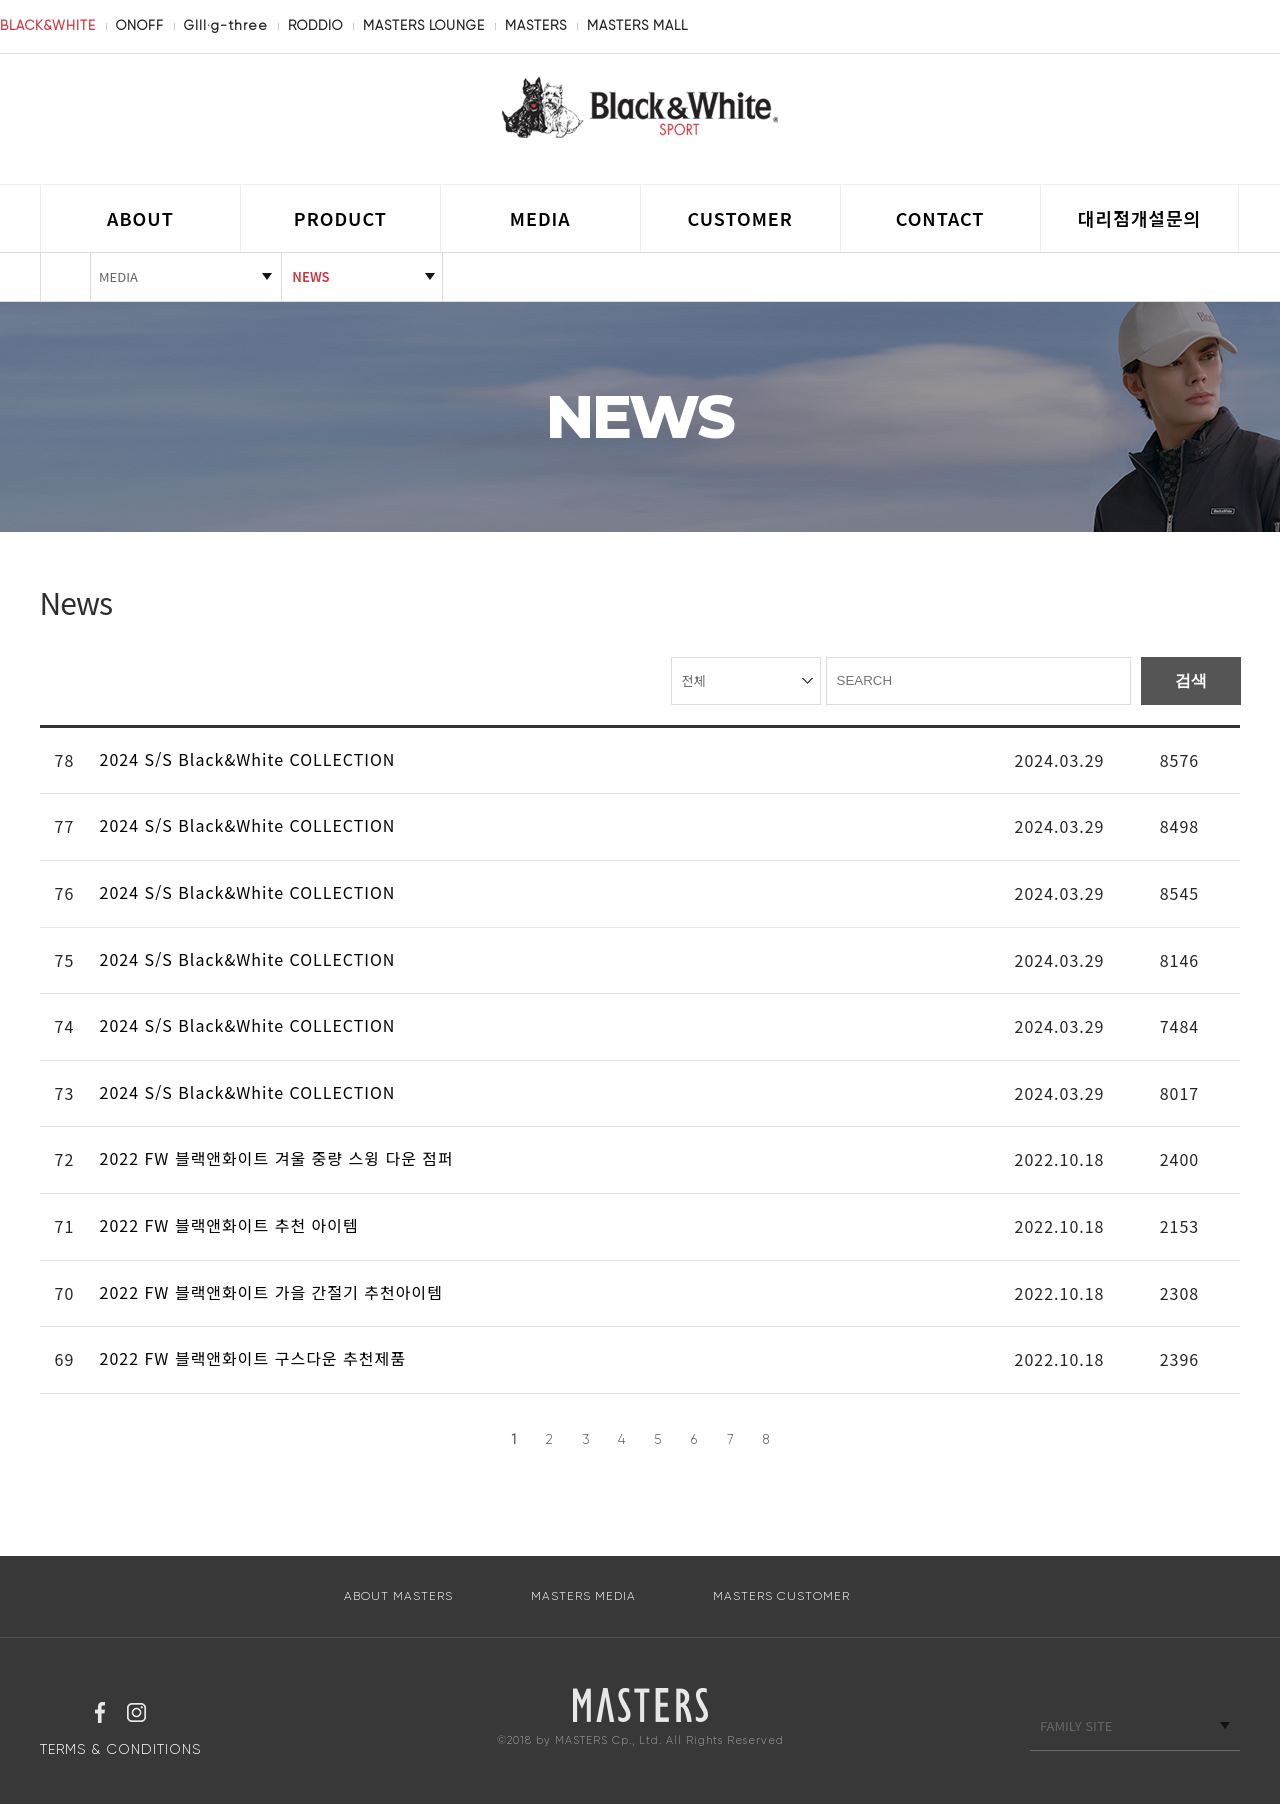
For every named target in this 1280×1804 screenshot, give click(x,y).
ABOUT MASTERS (398, 1596)
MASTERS (536, 25)
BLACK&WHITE (48, 25)
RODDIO (315, 25)
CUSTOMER (740, 218)
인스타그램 (136, 1715)
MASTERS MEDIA (583, 1596)
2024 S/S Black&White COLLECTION (253, 759)
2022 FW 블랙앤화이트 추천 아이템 (235, 1225)
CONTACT (940, 218)
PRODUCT (340, 218)
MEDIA (540, 218)
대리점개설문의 (1139, 218)
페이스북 (100, 1715)
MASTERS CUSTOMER (781, 1596)
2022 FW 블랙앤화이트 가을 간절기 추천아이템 (277, 1292)
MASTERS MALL (637, 25)
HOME (65, 277)
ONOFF (140, 25)
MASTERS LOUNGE (424, 25)
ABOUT (140, 218)
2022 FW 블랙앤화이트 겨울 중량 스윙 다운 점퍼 (282, 1158)
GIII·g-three (226, 25)
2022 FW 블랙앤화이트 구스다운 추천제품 (258, 1358)
